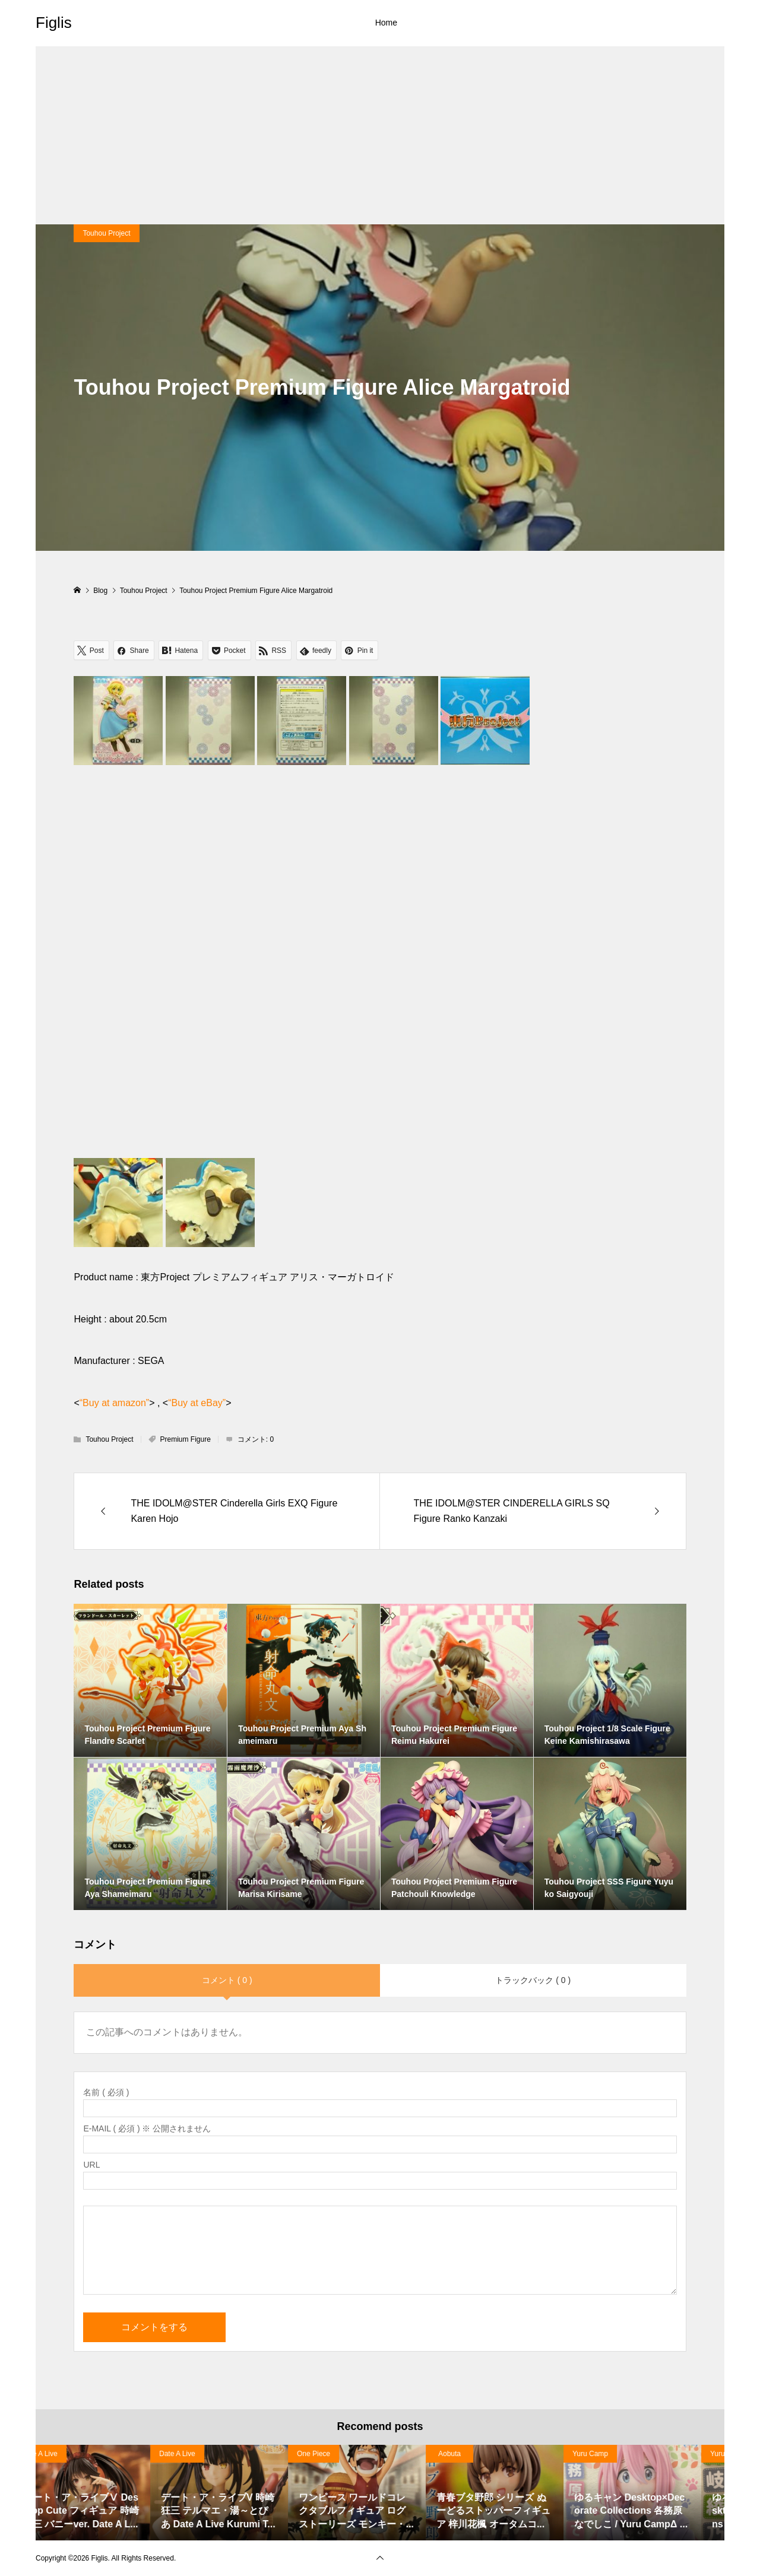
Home (386, 22)
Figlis (54, 22)
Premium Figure (185, 1439)
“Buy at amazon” (114, 1403)
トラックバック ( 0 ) (533, 1980)
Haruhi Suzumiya (72, 2454)
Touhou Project (106, 233)
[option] (104, 2492)
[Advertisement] (380, 135)
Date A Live (200, 2454)
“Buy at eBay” (197, 1403)
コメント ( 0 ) (227, 1980)
